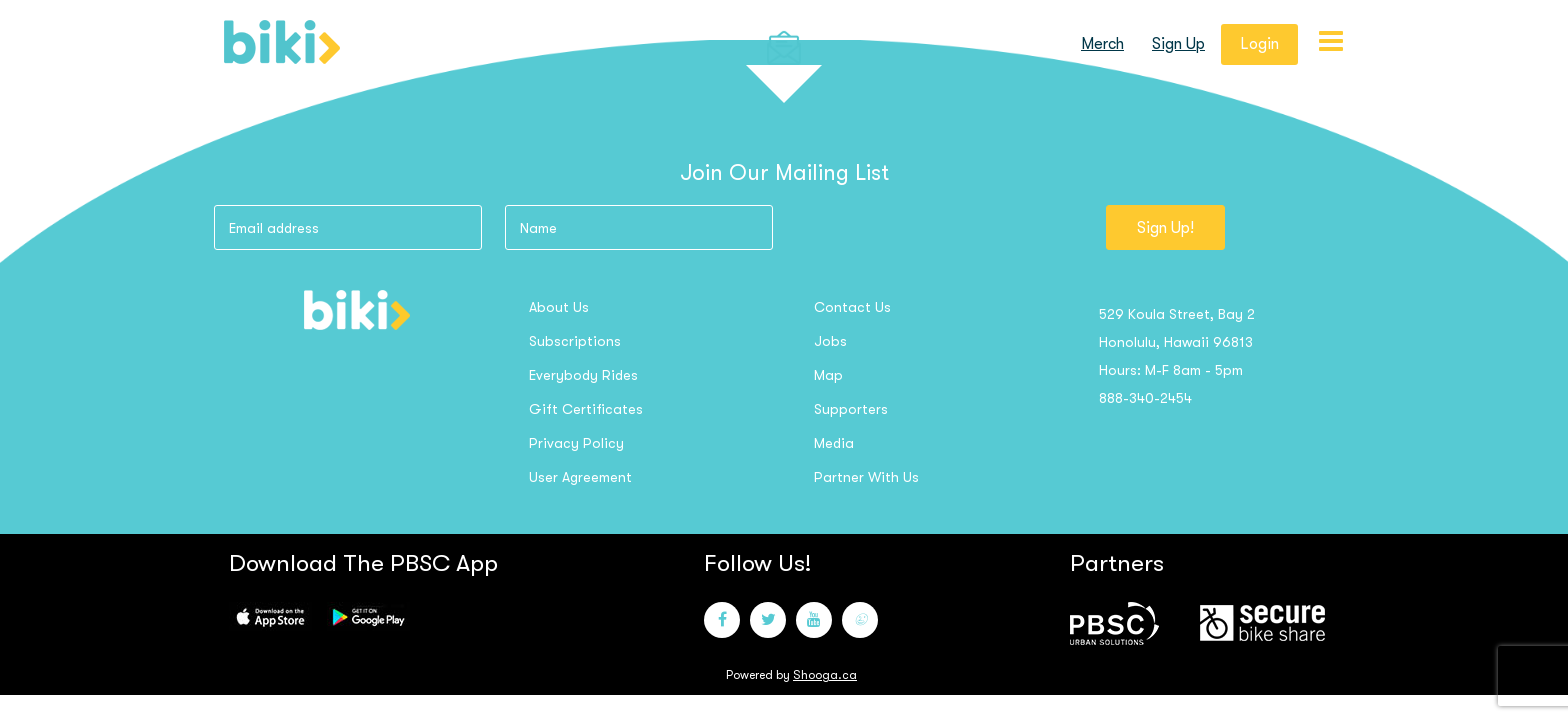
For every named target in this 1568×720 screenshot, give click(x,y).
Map (828, 375)
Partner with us (866, 477)
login (1259, 44)
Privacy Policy (576, 443)
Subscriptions (575, 341)
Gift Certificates (586, 409)
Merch (1102, 44)
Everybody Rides (583, 375)
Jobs (830, 341)
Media (834, 443)
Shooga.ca (825, 675)
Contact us (852, 307)
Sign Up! (1165, 228)
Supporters (851, 409)
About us (559, 307)
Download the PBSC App (363, 563)
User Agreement (580, 477)
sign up (1178, 44)
